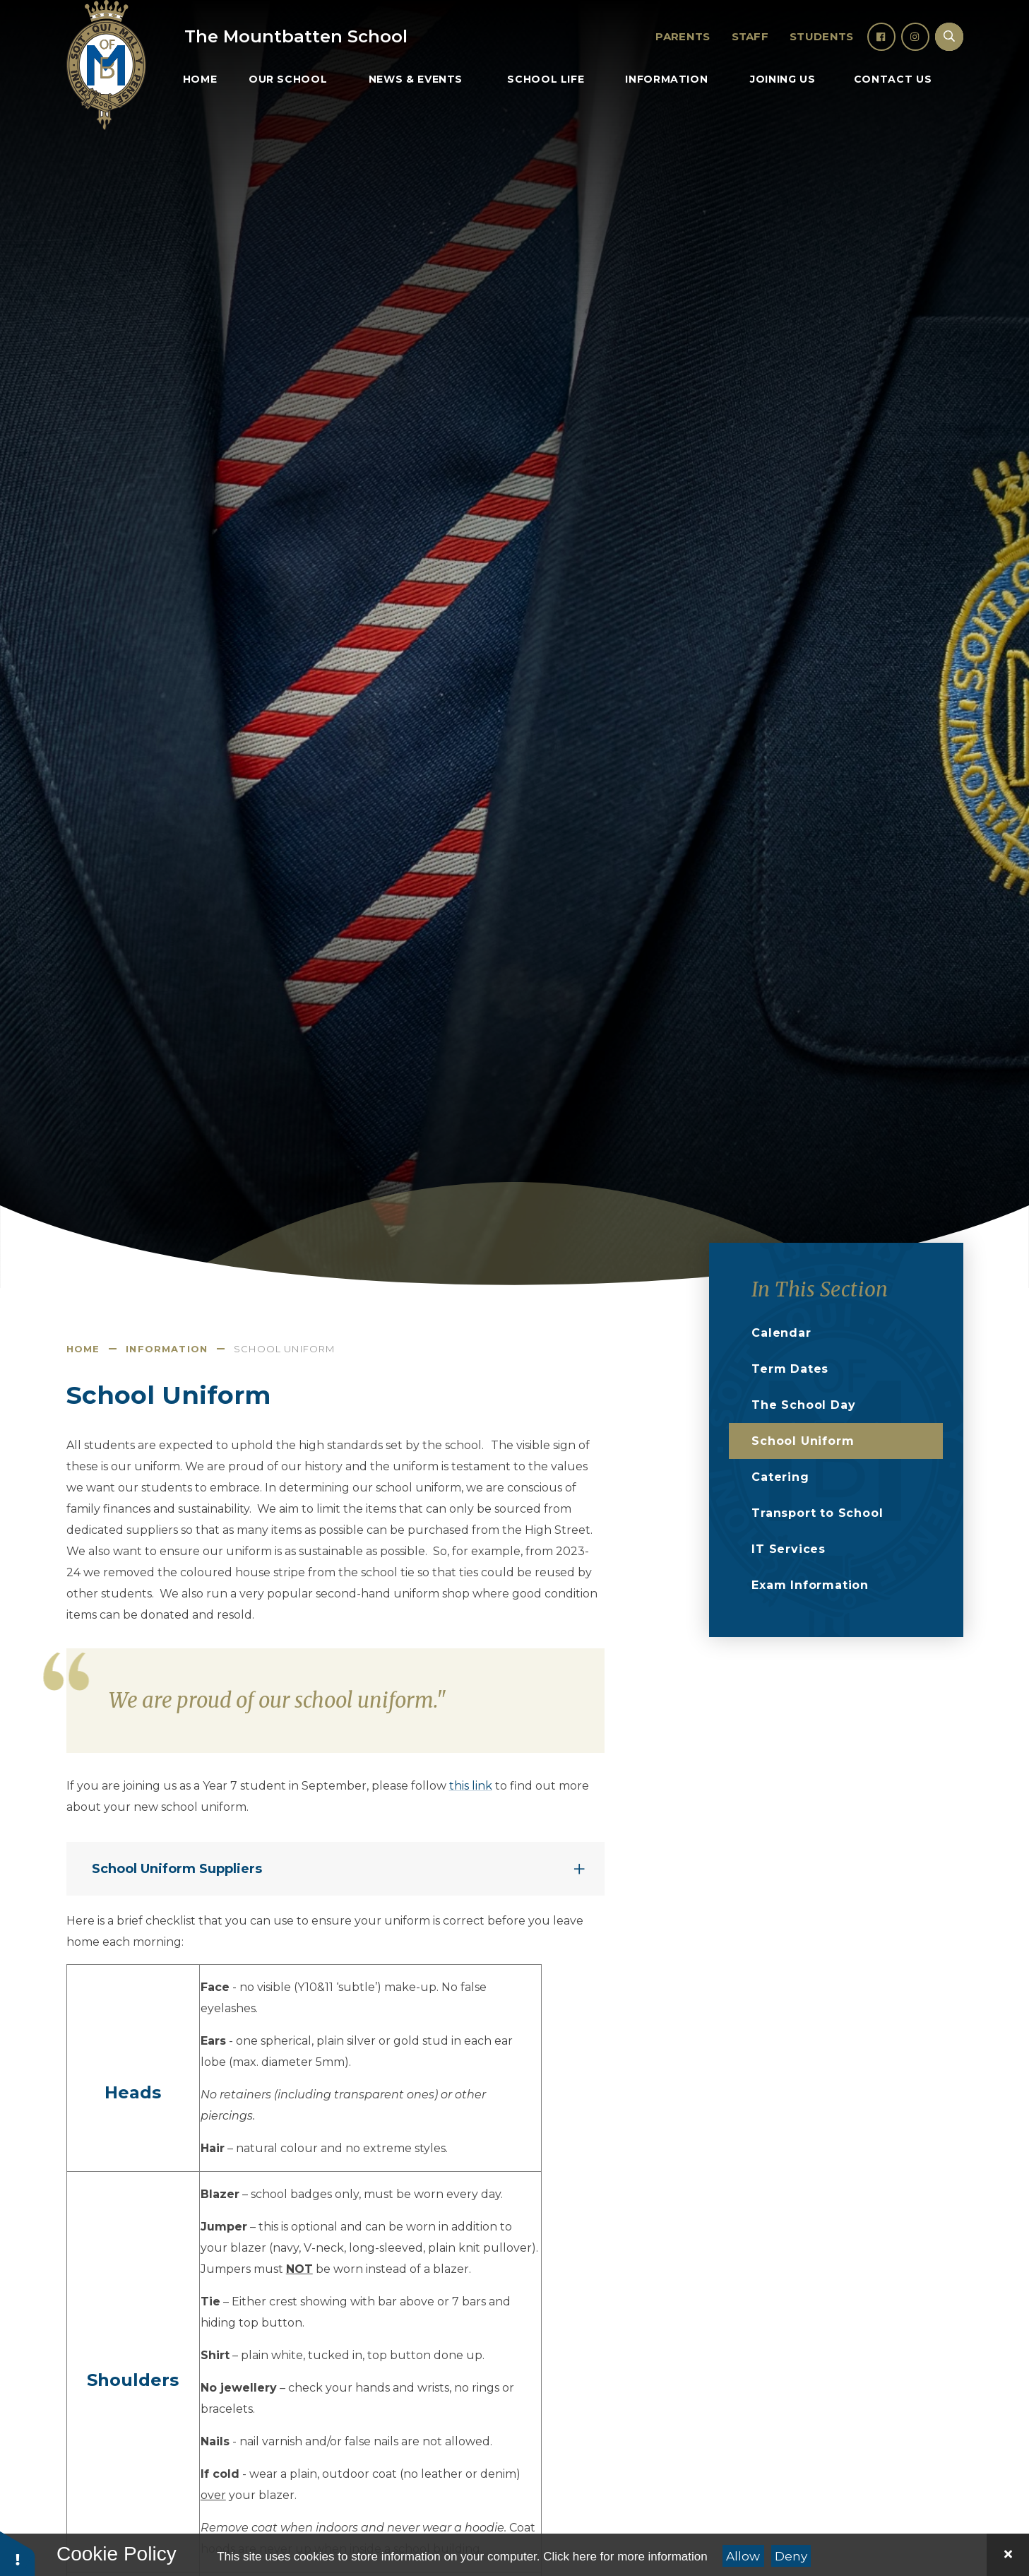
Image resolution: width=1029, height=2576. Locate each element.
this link (470, 1785)
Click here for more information (625, 2556)
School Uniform (284, 1348)
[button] (17, 2553)
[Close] (1008, 2555)
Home (83, 1348)
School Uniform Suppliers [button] (177, 1869)
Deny (791, 2556)
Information (167, 1348)
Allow (743, 2556)
